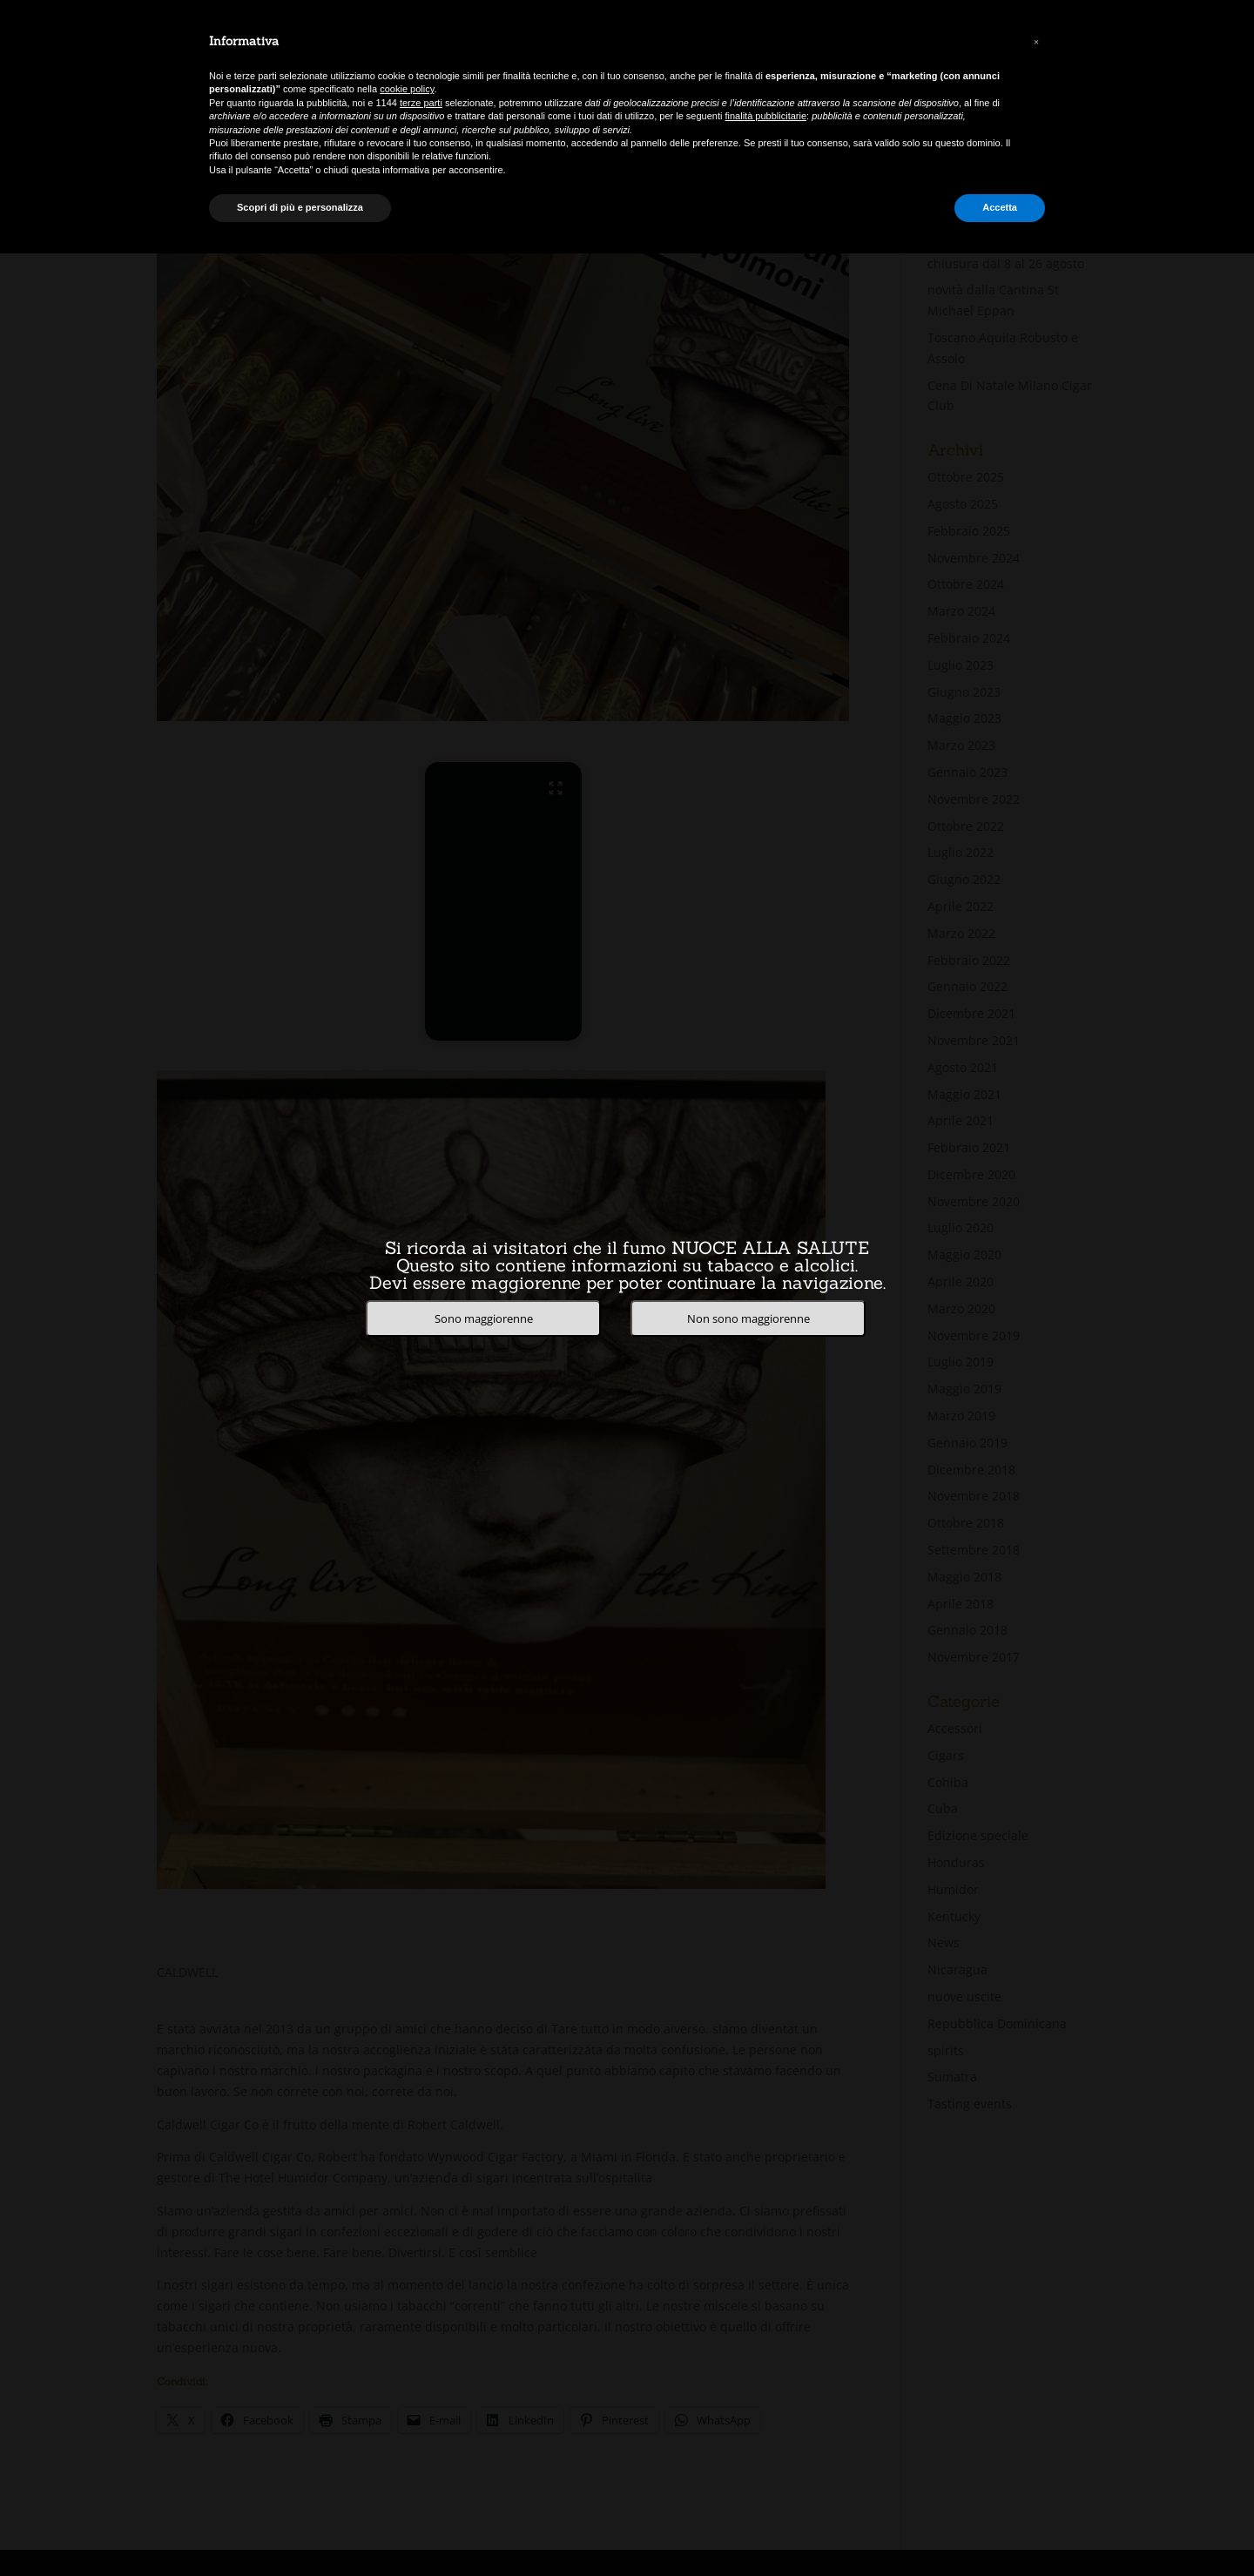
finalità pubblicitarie (766, 116)
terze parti (421, 103)
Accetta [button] (999, 207)
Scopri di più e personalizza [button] (300, 207)
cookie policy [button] (407, 89)
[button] (1036, 42)
